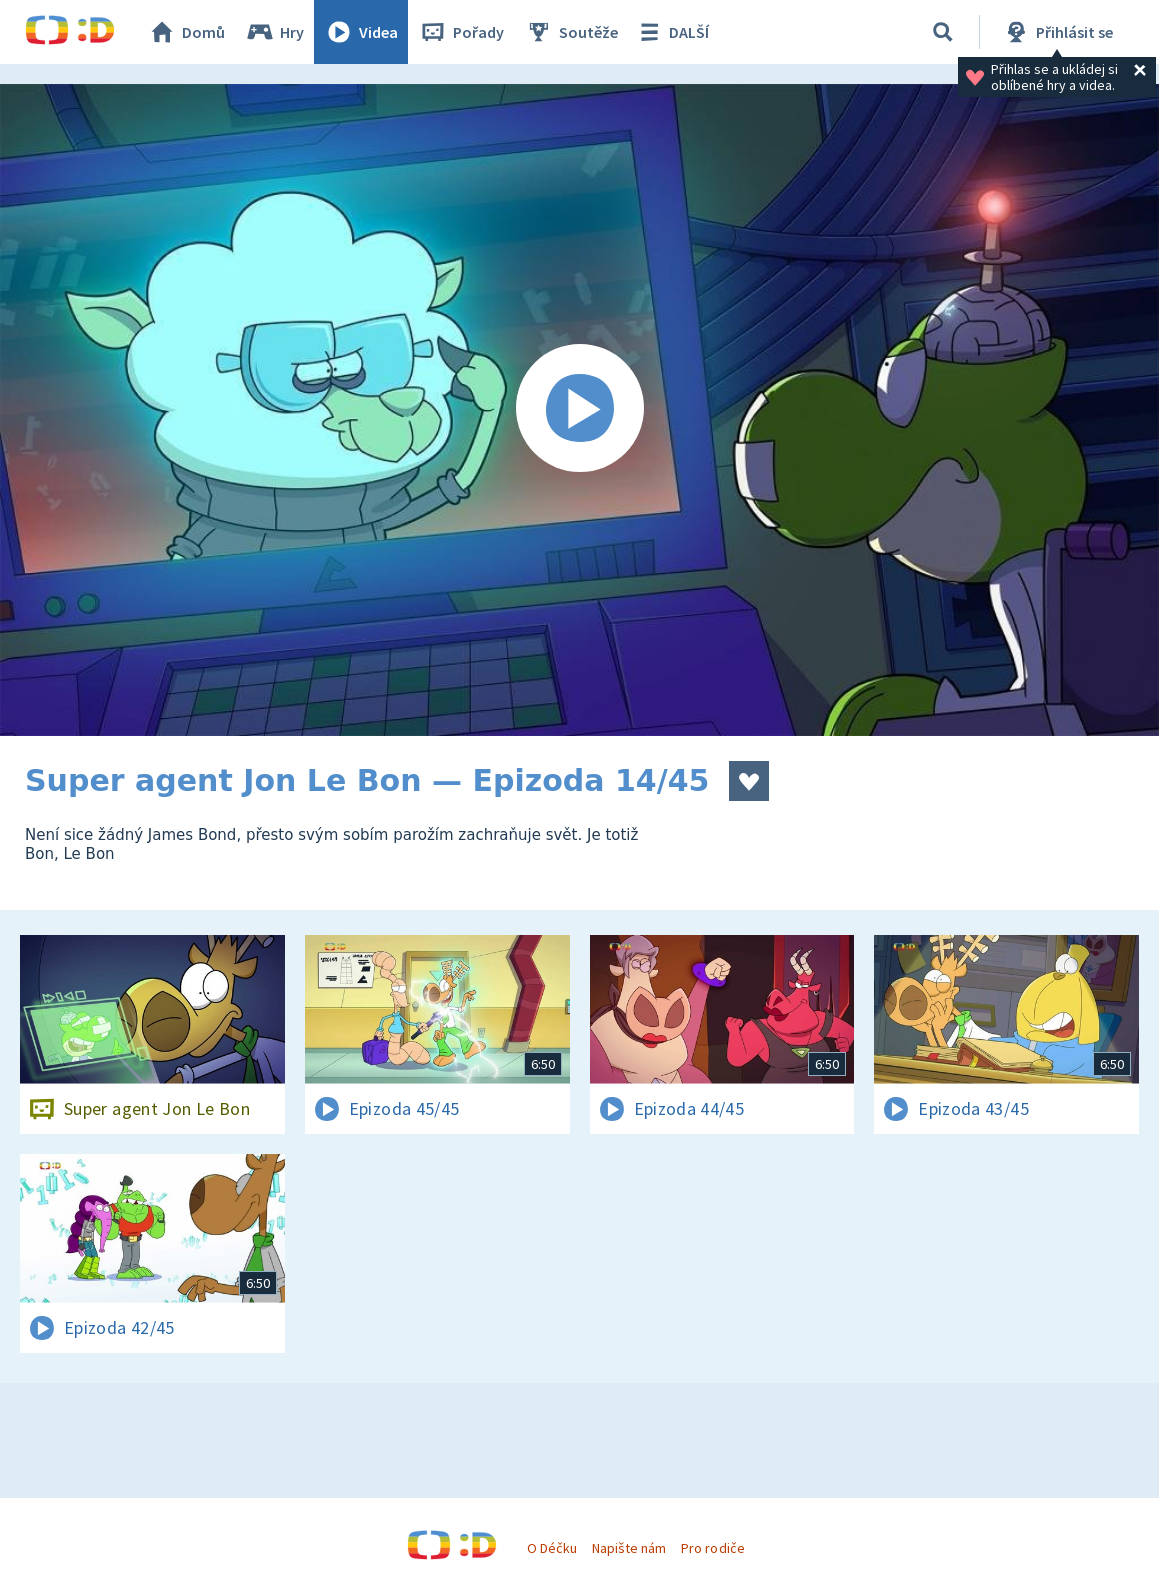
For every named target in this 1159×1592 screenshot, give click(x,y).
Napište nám (629, 1548)
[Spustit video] (579, 410)
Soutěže (571, 32)
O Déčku (552, 1548)
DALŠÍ (671, 32)
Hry (274, 32)
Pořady (461, 32)
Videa (361, 32)
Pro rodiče (712, 1548)
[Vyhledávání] (943, 32)
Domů (186, 32)
